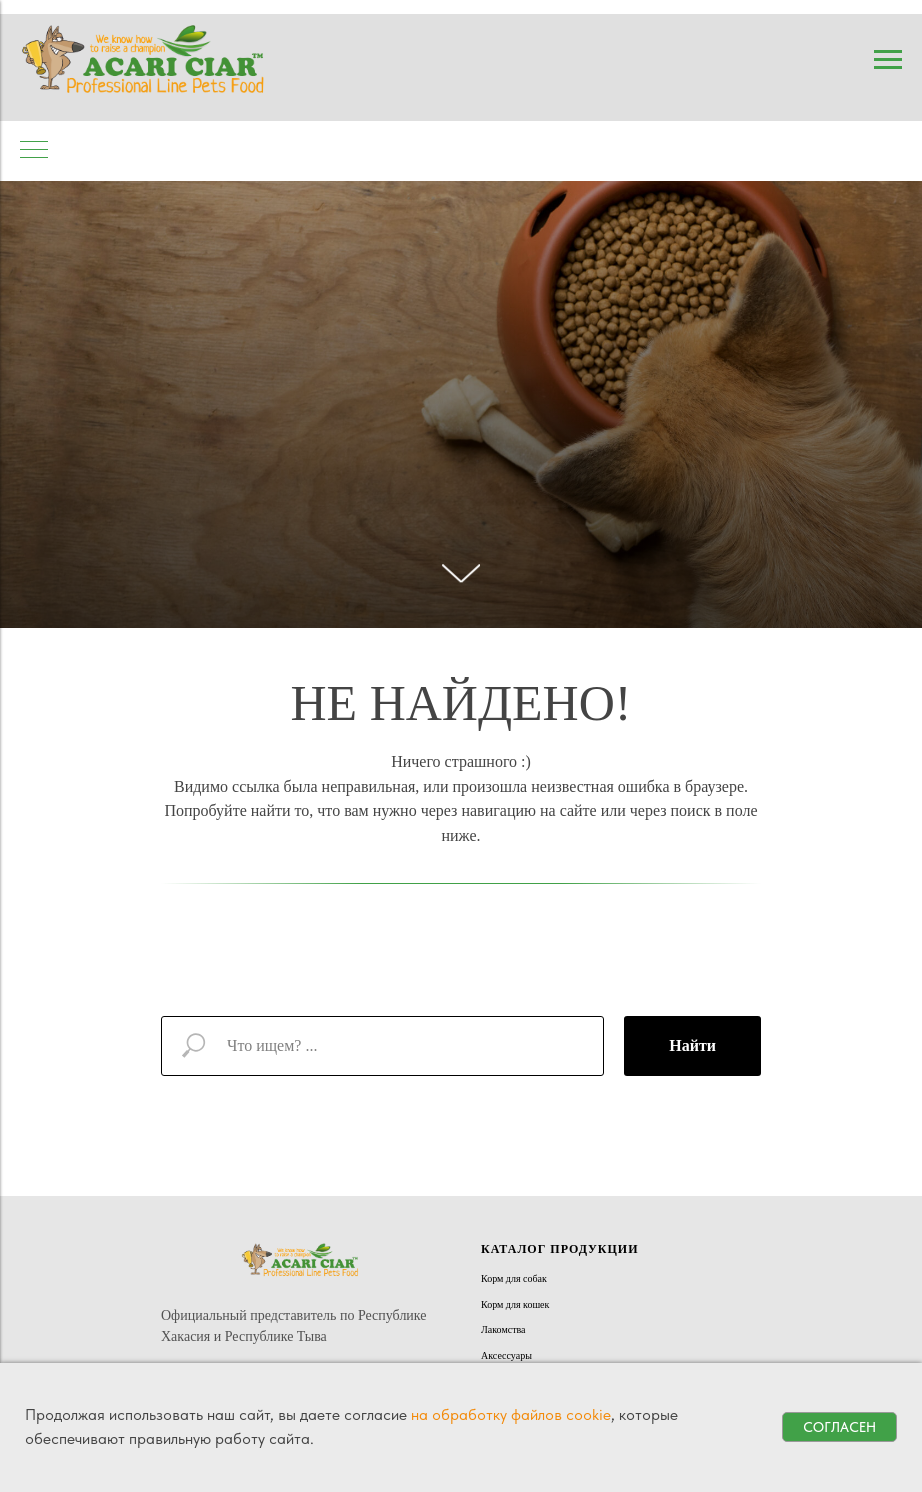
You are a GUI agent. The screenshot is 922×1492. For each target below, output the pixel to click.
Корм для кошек (515, 1304)
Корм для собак (514, 1278)
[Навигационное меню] (888, 60)
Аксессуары (506, 1355)
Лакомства (503, 1329)
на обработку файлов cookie (511, 1414)
